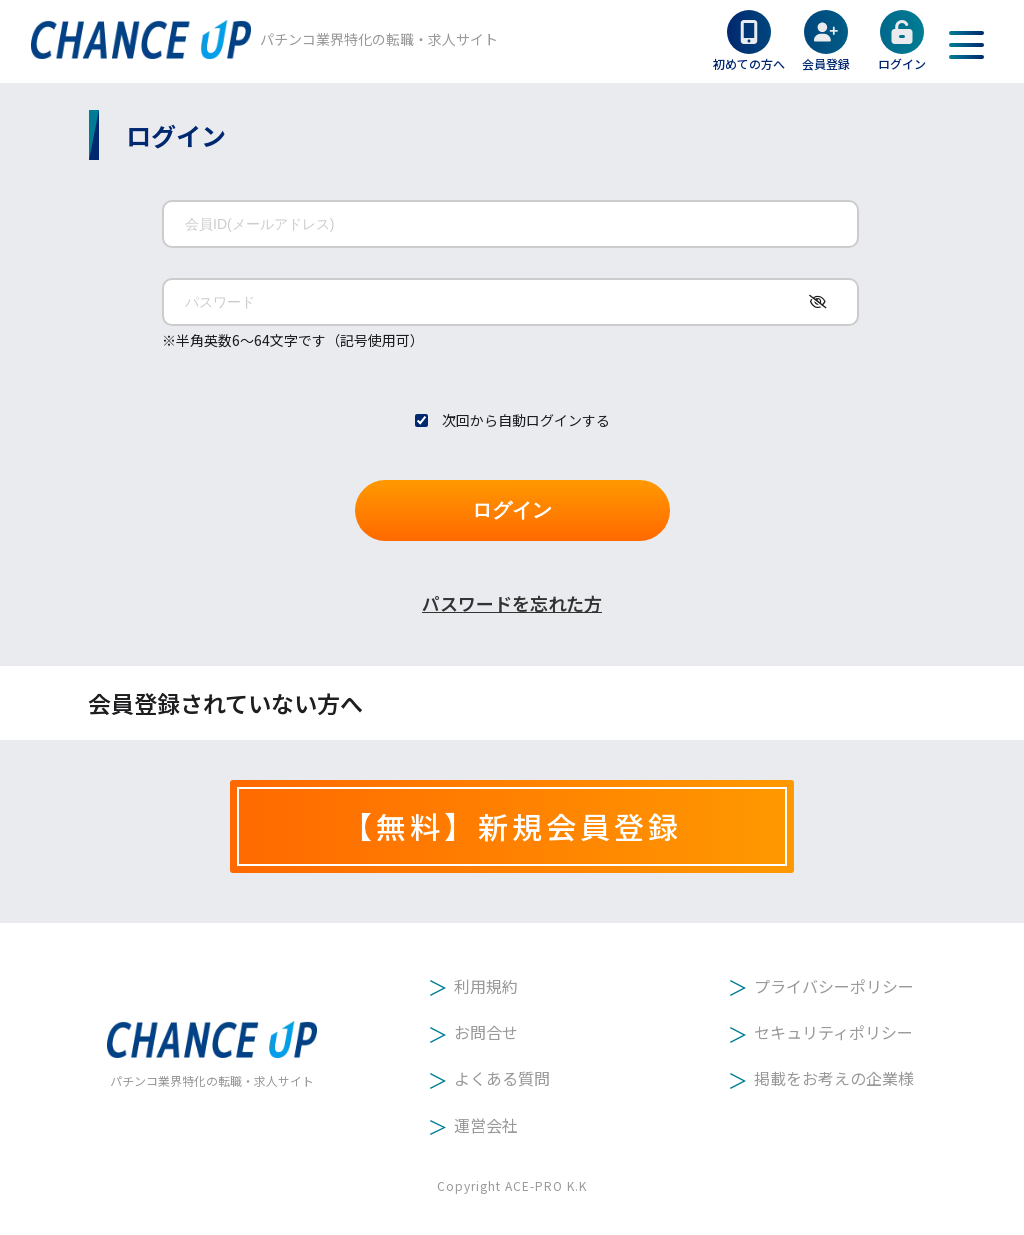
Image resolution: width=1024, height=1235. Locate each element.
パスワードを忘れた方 (512, 603)
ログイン (512, 510)
